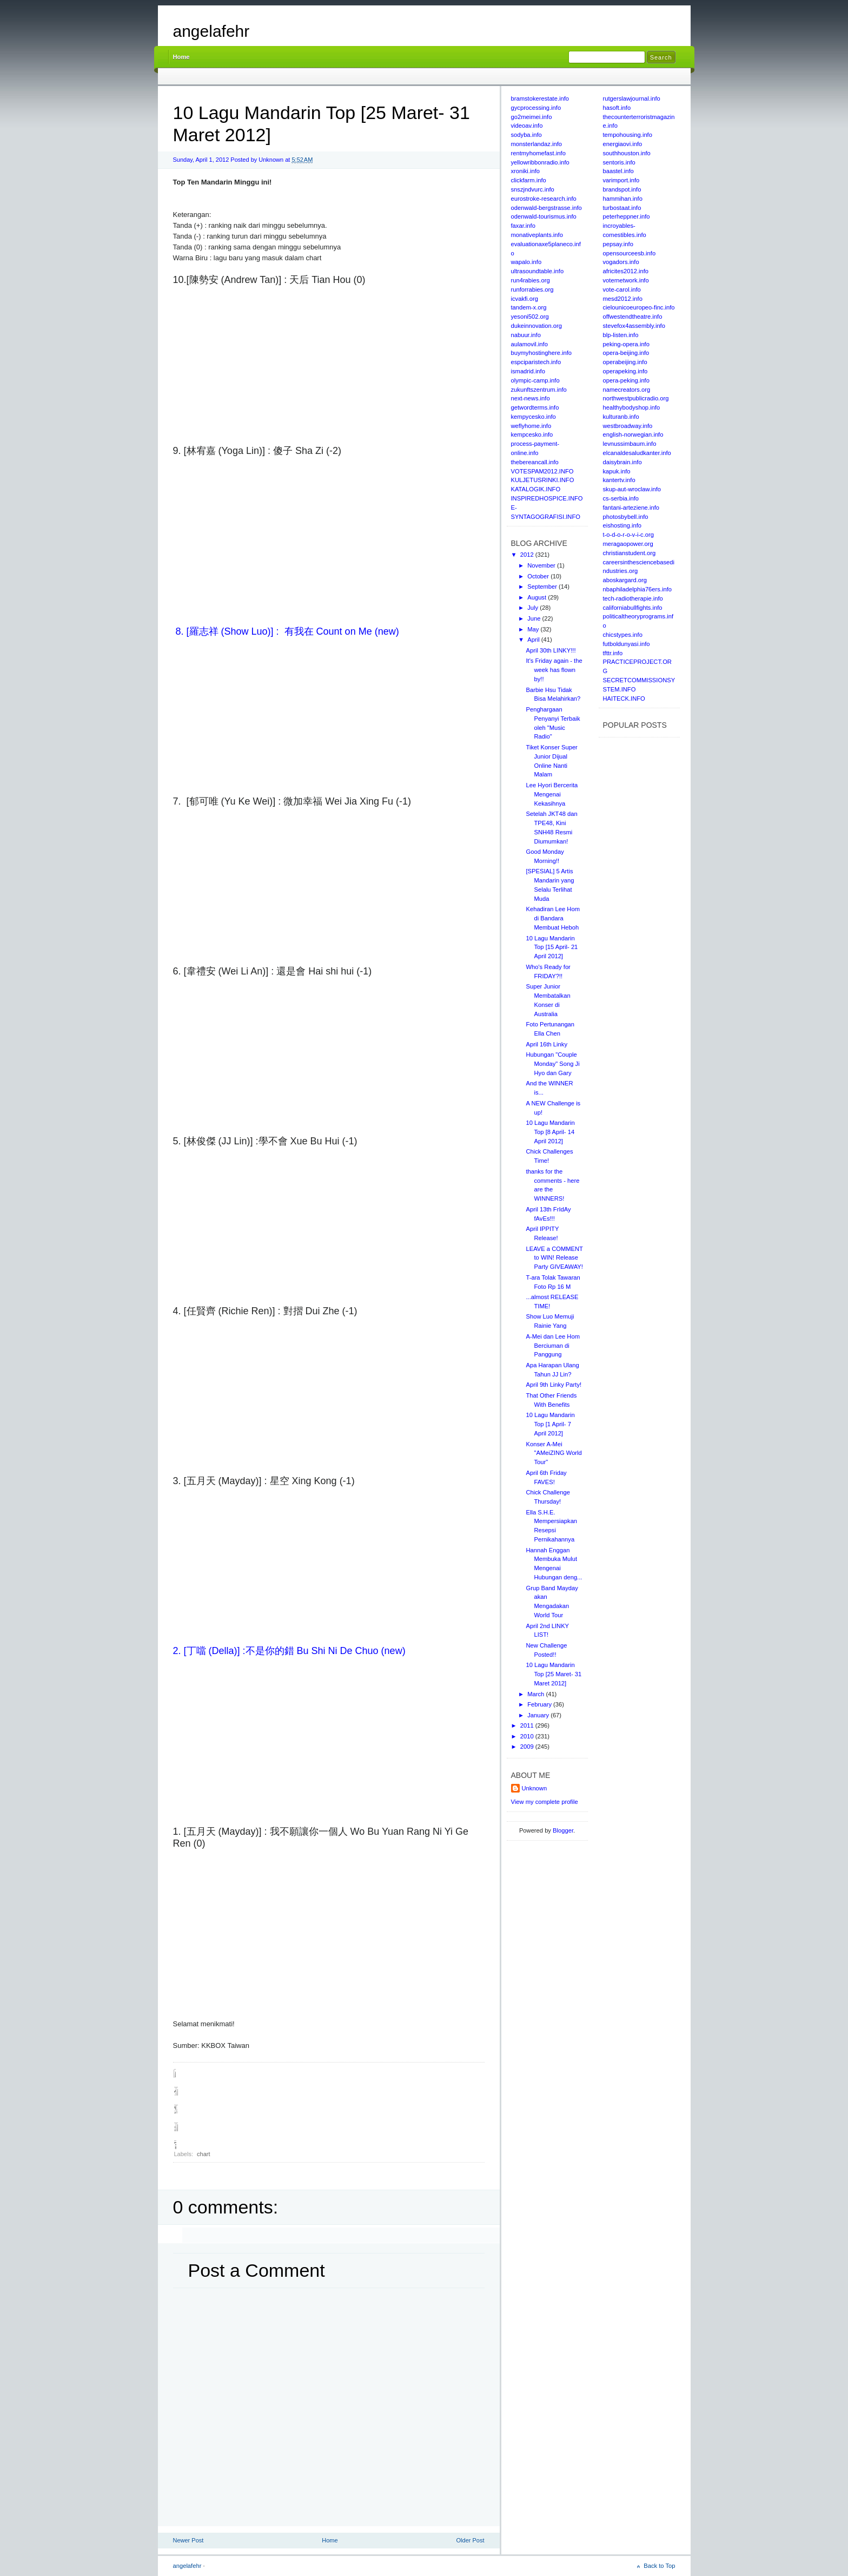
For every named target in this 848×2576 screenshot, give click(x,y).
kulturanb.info (621, 416)
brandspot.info (622, 189)
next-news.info (530, 398)
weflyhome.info (531, 426)
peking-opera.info (626, 344)
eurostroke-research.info (544, 198)
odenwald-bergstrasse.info (546, 208)
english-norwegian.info (633, 434)
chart (203, 2154)
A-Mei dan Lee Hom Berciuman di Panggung (553, 1345)
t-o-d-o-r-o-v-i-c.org (628, 534)
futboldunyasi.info (626, 644)
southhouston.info (627, 153)
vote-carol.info (622, 289)
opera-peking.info (626, 380)
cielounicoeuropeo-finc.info (639, 307)
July (533, 607)
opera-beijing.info (626, 353)
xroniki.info (525, 171)
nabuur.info (526, 335)
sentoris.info (619, 162)
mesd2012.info (622, 298)
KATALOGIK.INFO (536, 489)
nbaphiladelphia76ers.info (637, 589)
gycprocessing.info (536, 107)
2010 (527, 1736)
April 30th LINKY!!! (550, 650)
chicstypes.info (622, 634)
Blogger (563, 1830)
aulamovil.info (529, 344)
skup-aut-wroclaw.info (632, 489)
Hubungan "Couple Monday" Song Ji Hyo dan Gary (552, 1063)
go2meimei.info (531, 117)
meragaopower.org (628, 544)
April (534, 639)
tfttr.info (613, 653)
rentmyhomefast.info (538, 153)
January (539, 1715)
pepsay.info (618, 244)
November (542, 565)
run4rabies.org (530, 280)
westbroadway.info (628, 426)
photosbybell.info (625, 516)
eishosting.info (622, 525)
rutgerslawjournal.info (631, 98)
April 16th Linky (546, 1044)
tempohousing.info (627, 134)
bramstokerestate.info (540, 98)
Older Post (470, 2540)
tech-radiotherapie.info (633, 598)
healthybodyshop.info (631, 407)
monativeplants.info (537, 235)
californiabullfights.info (632, 607)
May (533, 629)
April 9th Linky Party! (553, 1384)
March (536, 1694)
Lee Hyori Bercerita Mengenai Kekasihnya (552, 794)
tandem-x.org (529, 307)
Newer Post (188, 2540)
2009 (527, 1746)
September (543, 586)
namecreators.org (627, 389)
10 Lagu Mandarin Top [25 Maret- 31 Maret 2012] (553, 1674)
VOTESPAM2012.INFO (542, 471)
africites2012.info (626, 271)
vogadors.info (621, 262)
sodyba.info (526, 134)
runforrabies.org (532, 289)
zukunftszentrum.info (539, 389)
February (540, 1704)
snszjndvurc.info (532, 189)
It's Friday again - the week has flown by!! (554, 669)
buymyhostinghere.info (541, 353)
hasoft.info (617, 107)
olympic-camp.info (535, 380)
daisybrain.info (622, 462)
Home (181, 57)
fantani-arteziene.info (631, 507)
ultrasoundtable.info (537, 271)
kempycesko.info (533, 416)
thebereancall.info (535, 462)
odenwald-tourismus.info (544, 216)
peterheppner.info (626, 216)
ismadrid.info (528, 371)
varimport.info (621, 180)
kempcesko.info (532, 434)
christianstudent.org (629, 553)
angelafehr (211, 31)
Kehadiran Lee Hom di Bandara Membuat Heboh (553, 918)
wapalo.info (526, 262)
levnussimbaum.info (630, 443)
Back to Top (659, 2565)
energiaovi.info (622, 144)
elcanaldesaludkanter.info (637, 453)
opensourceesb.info (629, 253)
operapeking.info (625, 371)
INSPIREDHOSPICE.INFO (547, 498)
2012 (527, 554)
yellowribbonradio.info (540, 162)
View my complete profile (544, 1801)
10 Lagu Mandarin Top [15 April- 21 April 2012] (552, 947)
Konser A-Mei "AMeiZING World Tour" (553, 1453)
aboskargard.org (625, 580)
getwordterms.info (535, 407)
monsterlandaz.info (536, 144)
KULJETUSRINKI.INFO (542, 480)
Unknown (534, 1788)
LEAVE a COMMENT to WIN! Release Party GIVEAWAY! (554, 1258)
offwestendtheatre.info (632, 316)
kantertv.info (619, 480)
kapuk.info (617, 471)
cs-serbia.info (621, 498)
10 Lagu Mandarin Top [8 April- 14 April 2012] (550, 1131)
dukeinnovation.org (536, 325)
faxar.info (523, 225)
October (539, 576)
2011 (527, 1725)
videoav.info (527, 125)
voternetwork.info (626, 280)
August (537, 597)
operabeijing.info (625, 362)
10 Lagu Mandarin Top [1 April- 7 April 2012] (550, 1424)
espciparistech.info (536, 362)
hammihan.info (622, 198)
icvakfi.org (524, 298)
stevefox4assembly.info (634, 325)
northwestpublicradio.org (636, 398)
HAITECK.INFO (624, 698)
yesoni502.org (530, 316)
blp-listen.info (621, 335)
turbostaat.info (622, 208)
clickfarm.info (528, 180)
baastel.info (618, 171)
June (534, 618)
